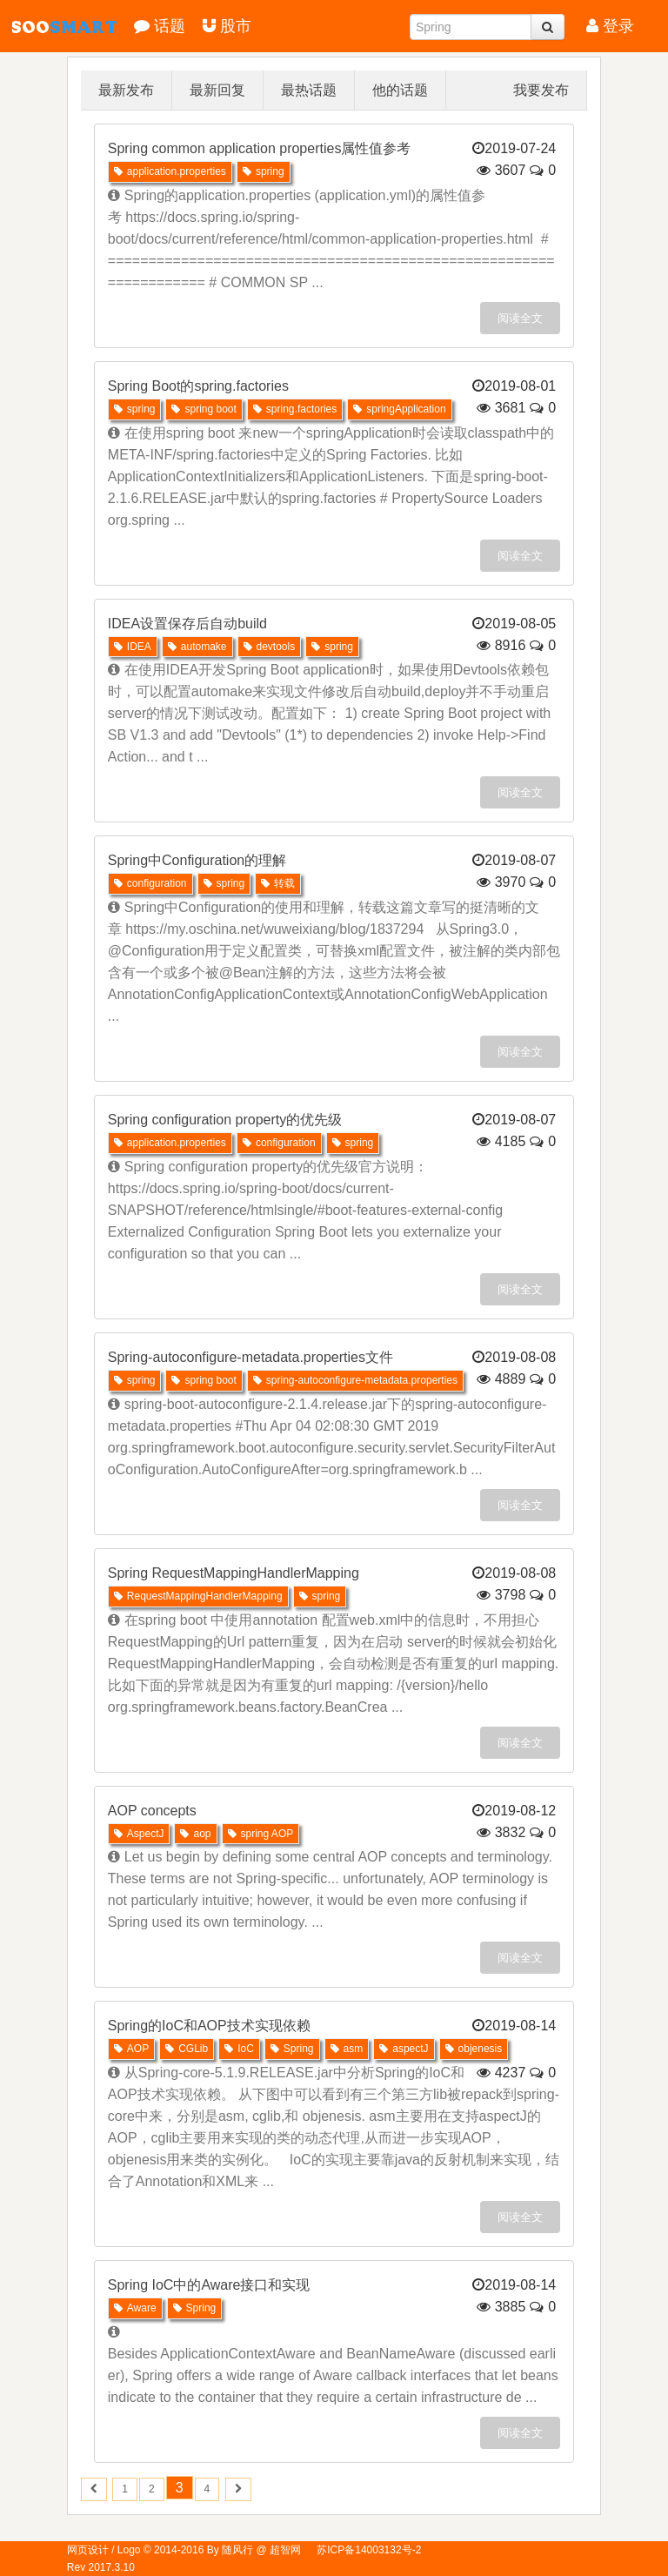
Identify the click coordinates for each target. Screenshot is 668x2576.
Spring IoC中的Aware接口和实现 (209, 2284)
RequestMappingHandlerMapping (198, 1596)
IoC (239, 2049)
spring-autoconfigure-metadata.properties (355, 1380)
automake (197, 647)
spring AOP (261, 1834)
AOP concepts (152, 1810)
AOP (131, 2049)
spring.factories (295, 409)
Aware (135, 2308)
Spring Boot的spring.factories (198, 386)
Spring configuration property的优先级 (225, 1119)
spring (263, 171)
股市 (227, 26)
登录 (610, 26)
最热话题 (309, 90)
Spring (292, 2049)
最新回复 (217, 90)
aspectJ (403, 2049)
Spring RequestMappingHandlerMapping (233, 1573)
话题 (159, 26)
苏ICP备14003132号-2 (369, 2550)
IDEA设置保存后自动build (187, 623)
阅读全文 (520, 318)
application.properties (170, 171)
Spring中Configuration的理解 (197, 860)
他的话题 (400, 90)
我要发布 (541, 90)
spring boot (203, 409)
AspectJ (139, 1834)
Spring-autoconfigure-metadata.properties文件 (250, 1357)
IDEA (132, 647)
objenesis (474, 2049)
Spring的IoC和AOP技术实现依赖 (209, 2025)
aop (195, 1834)
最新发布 (126, 90)
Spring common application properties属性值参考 (259, 148)
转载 (278, 883)
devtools (270, 647)
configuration (150, 883)
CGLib (186, 2049)
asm (347, 2049)
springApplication (399, 409)
